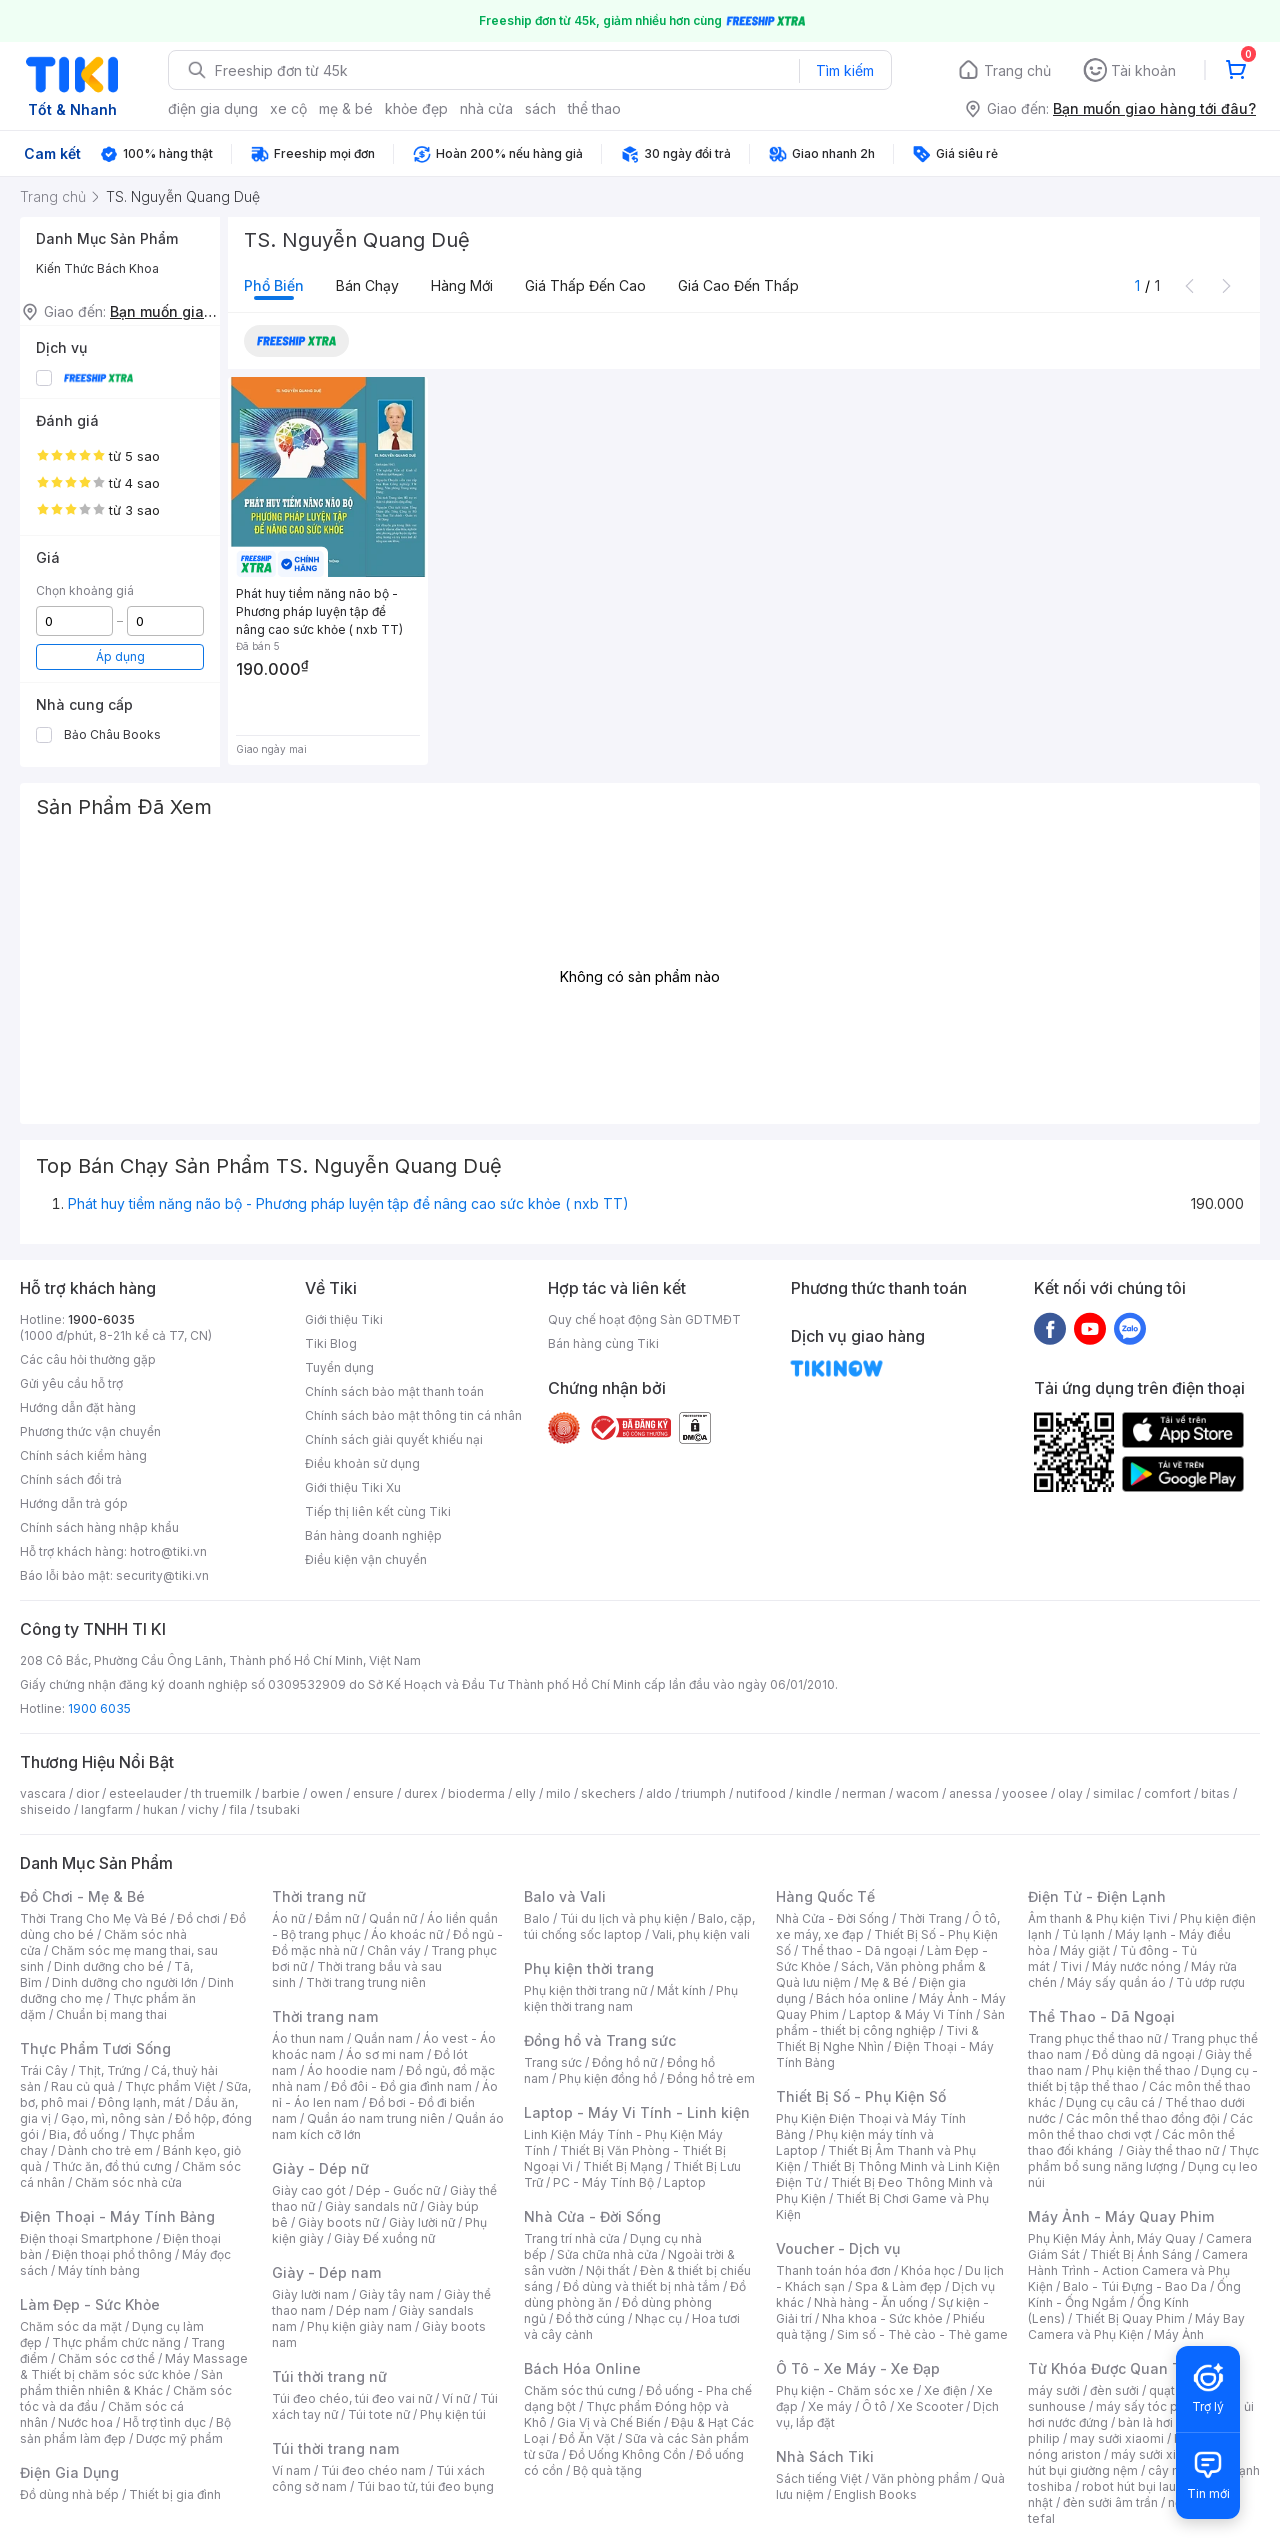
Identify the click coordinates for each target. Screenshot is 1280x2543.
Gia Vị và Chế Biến (609, 2422)
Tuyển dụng (339, 1367)
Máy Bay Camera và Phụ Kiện (1136, 2326)
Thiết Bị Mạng (623, 2166)
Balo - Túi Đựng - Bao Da (1135, 2286)
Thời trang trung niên (366, 1982)
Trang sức (553, 2062)
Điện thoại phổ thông (112, 2254)
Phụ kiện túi (453, 2414)
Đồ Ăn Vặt (587, 2438)
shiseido (45, 1809)
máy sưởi (1054, 2390)
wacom (917, 1793)
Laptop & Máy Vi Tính (911, 2014)
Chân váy (394, 1950)
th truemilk (221, 1793)
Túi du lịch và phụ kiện (624, 1918)
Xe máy (830, 2406)
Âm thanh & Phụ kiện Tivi (1099, 1918)
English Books (875, 2494)
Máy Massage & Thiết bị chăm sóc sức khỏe (134, 2366)
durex (421, 1793)
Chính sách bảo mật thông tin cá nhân (413, 1415)
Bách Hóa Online (582, 2368)
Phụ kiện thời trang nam (631, 1998)
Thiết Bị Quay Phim (1130, 2318)
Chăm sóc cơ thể (106, 2358)
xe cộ (288, 108)
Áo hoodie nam (351, 2070)
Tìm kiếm (845, 70)
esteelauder (145, 1793)
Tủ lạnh (1083, 1934)
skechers (608, 1793)
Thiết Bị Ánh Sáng (1141, 2254)
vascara (43, 1793)
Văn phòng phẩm (921, 2478)
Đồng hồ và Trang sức (600, 2040)
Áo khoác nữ (407, 1934)
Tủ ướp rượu (1210, 1982)
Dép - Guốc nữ (398, 2190)
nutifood (761, 1793)
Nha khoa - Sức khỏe (882, 2318)
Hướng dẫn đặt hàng (78, 1407)
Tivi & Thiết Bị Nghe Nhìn (877, 2038)
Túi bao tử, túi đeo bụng (425, 2486)
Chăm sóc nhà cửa (128, 2182)
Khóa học (928, 2270)
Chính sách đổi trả (71, 1479)
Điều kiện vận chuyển (366, 1559)
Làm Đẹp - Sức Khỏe (90, 2304)
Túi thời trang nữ (329, 2376)
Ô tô (874, 2406)
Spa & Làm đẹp (898, 2286)
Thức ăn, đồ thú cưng (112, 2166)
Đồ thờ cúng (590, 2318)
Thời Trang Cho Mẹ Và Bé (93, 1918)
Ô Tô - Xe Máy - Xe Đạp (858, 2368)
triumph (704, 1793)
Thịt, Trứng (109, 2070)
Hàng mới (462, 285)
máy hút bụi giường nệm (1134, 2462)
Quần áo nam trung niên (376, 2118)
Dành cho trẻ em (105, 2150)
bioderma (476, 1793)
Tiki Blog (331, 1343)
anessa (970, 1793)
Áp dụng (120, 656)
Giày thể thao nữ (1172, 2150)
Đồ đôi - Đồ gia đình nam (401, 2086)
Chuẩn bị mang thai (111, 2014)
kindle (814, 1793)
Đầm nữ (337, 1918)
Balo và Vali (565, 1896)
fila (238, 1809)
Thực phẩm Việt (170, 2086)
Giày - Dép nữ (320, 2168)
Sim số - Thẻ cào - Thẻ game (922, 2334)
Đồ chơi (198, 1918)
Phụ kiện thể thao (1141, 2070)
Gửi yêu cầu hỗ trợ (71, 1383)
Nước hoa (85, 2422)
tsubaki (278, 1809)
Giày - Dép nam (326, 2272)
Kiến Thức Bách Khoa (97, 268)
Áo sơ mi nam (385, 2054)
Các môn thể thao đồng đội (1143, 2118)
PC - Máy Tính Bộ (603, 2182)
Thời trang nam (325, 2016)
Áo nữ (288, 1918)
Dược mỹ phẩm (179, 2438)
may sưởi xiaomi (1117, 2438)
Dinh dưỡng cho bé (109, 1966)
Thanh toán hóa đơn (833, 2270)
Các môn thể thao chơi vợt (1140, 2126)
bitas (1215, 1793)
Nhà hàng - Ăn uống (871, 2302)
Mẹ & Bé (885, 1982)
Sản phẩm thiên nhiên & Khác (121, 2382)
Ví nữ (456, 2398)
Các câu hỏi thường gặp (88, 1359)
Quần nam (383, 2038)
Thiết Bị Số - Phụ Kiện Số (861, 2096)
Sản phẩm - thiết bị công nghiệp (890, 2022)
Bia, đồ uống (84, 2134)
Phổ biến (274, 285)
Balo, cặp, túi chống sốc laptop (639, 1926)
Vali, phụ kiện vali (701, 1934)
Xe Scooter (930, 2406)
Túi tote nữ (379, 2414)
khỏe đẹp (416, 108)
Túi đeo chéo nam (373, 2470)
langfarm (107, 1809)
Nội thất (608, 2270)
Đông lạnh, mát (141, 2102)
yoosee (1025, 1793)
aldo (659, 1793)
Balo (537, 1918)
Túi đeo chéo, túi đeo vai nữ (352, 2398)
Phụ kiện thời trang (589, 1968)
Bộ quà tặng (607, 2470)
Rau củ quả (83, 2086)
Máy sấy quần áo (1116, 1982)
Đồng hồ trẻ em (711, 2078)
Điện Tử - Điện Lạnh (1097, 1896)
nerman (864, 1793)
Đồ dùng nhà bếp (69, 2494)
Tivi (1071, 1966)
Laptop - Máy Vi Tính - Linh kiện (637, 2112)
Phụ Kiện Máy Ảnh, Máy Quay (1112, 2238)
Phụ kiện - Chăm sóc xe (845, 2390)
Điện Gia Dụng (69, 2472)
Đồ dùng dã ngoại (1143, 2054)
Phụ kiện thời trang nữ (585, 1990)
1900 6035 (99, 1708)
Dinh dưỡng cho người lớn (125, 1982)
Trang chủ (1017, 70)
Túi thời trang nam (335, 2448)
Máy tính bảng (99, 2270)
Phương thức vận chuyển (90, 1431)
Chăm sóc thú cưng (580, 2390)
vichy (203, 1809)
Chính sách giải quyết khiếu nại (394, 1439)
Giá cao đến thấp (738, 285)
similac (1113, 1793)
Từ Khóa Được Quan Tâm (1115, 2368)
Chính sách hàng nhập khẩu (99, 1527)
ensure (373, 1793)
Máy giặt (1085, 1950)
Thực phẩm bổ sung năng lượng (1143, 2158)
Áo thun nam (308, 2038)
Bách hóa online (862, 1998)
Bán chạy (367, 285)
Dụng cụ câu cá (1110, 2102)
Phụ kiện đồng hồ (608, 2078)
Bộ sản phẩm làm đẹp (125, 2430)
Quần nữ (393, 1918)
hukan (160, 1809)
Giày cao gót (309, 2190)
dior (87, 1793)
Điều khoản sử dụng (362, 1463)
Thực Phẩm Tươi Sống (95, 2048)
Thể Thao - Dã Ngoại (1101, 2016)
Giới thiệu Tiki (344, 1319)
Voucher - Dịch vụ (838, 2248)
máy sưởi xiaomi (1158, 2454)
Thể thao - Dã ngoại (859, 1950)
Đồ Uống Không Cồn (627, 2454)
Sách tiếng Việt (819, 2478)
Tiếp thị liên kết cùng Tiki (378, 1511)
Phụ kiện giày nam (359, 2326)
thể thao (594, 108)
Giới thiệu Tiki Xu (353, 1487)
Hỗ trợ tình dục (164, 2422)
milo (558, 1793)
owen (326, 1793)
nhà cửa (486, 108)
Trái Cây (44, 2070)
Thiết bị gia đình (175, 2494)
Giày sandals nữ (371, 2206)
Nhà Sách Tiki (825, 2456)
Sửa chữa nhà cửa (607, 2254)
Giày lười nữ (422, 2222)
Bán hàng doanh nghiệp (373, 1535)
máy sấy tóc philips (1152, 2406)
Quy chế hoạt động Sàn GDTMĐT (644, 1319)
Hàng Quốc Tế (825, 1896)
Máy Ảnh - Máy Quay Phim (1121, 2216)
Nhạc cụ (658, 2318)
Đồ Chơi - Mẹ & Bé (82, 1896)
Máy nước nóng (1136, 1966)
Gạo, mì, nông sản (113, 2118)
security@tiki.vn (162, 1575)
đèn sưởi (1114, 2390)
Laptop (685, 2182)
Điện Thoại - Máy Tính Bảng (117, 2216)
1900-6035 (101, 1319)
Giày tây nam (396, 2294)
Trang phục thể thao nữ (1094, 2038)
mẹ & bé (346, 108)
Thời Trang (930, 1918)
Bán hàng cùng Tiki (603, 1343)
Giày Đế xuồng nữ (384, 2238)
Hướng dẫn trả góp (74, 1503)
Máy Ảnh (1179, 2334)
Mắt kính (681, 1990)
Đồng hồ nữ (624, 2062)
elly (525, 1793)
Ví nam (291, 2470)
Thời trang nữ (319, 1896)
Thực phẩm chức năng (116, 2342)
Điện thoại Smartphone (86, 2238)
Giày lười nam (310, 2294)
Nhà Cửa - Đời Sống (592, 2216)
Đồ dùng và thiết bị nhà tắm (641, 2286)
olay (1070, 1793)
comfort (1167, 1793)
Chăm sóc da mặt (71, 2326)
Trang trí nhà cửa (572, 2238)
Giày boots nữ (338, 2222)
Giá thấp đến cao (585, 285)
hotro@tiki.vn (168, 1551)
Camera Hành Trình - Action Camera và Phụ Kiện (1138, 2270)
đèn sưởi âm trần (1110, 2502)
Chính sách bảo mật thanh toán (394, 1391)
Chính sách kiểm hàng (83, 1455)
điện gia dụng (213, 108)
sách (540, 108)
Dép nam (362, 2310)
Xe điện (945, 2390)
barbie (281, 1793)
